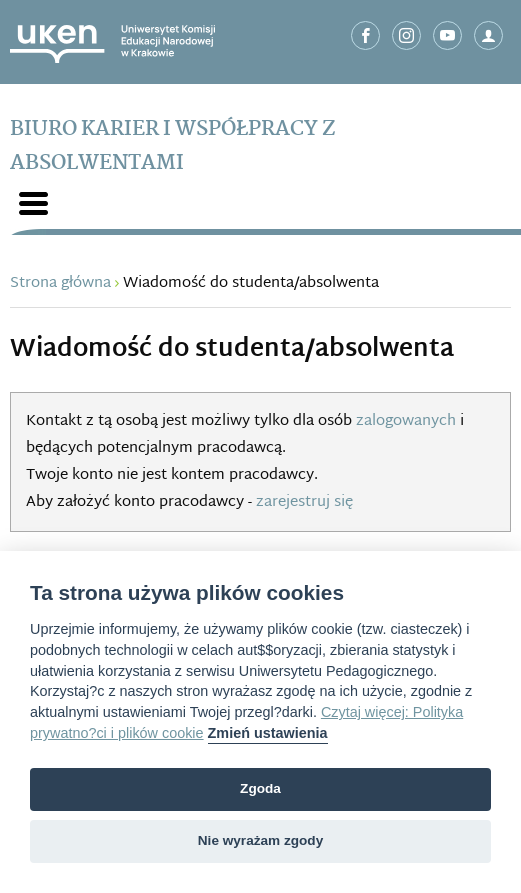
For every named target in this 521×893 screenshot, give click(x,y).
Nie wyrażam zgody (260, 840)
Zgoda (260, 788)
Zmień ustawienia (268, 733)
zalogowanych (406, 421)
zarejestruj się (304, 502)
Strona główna (60, 283)
